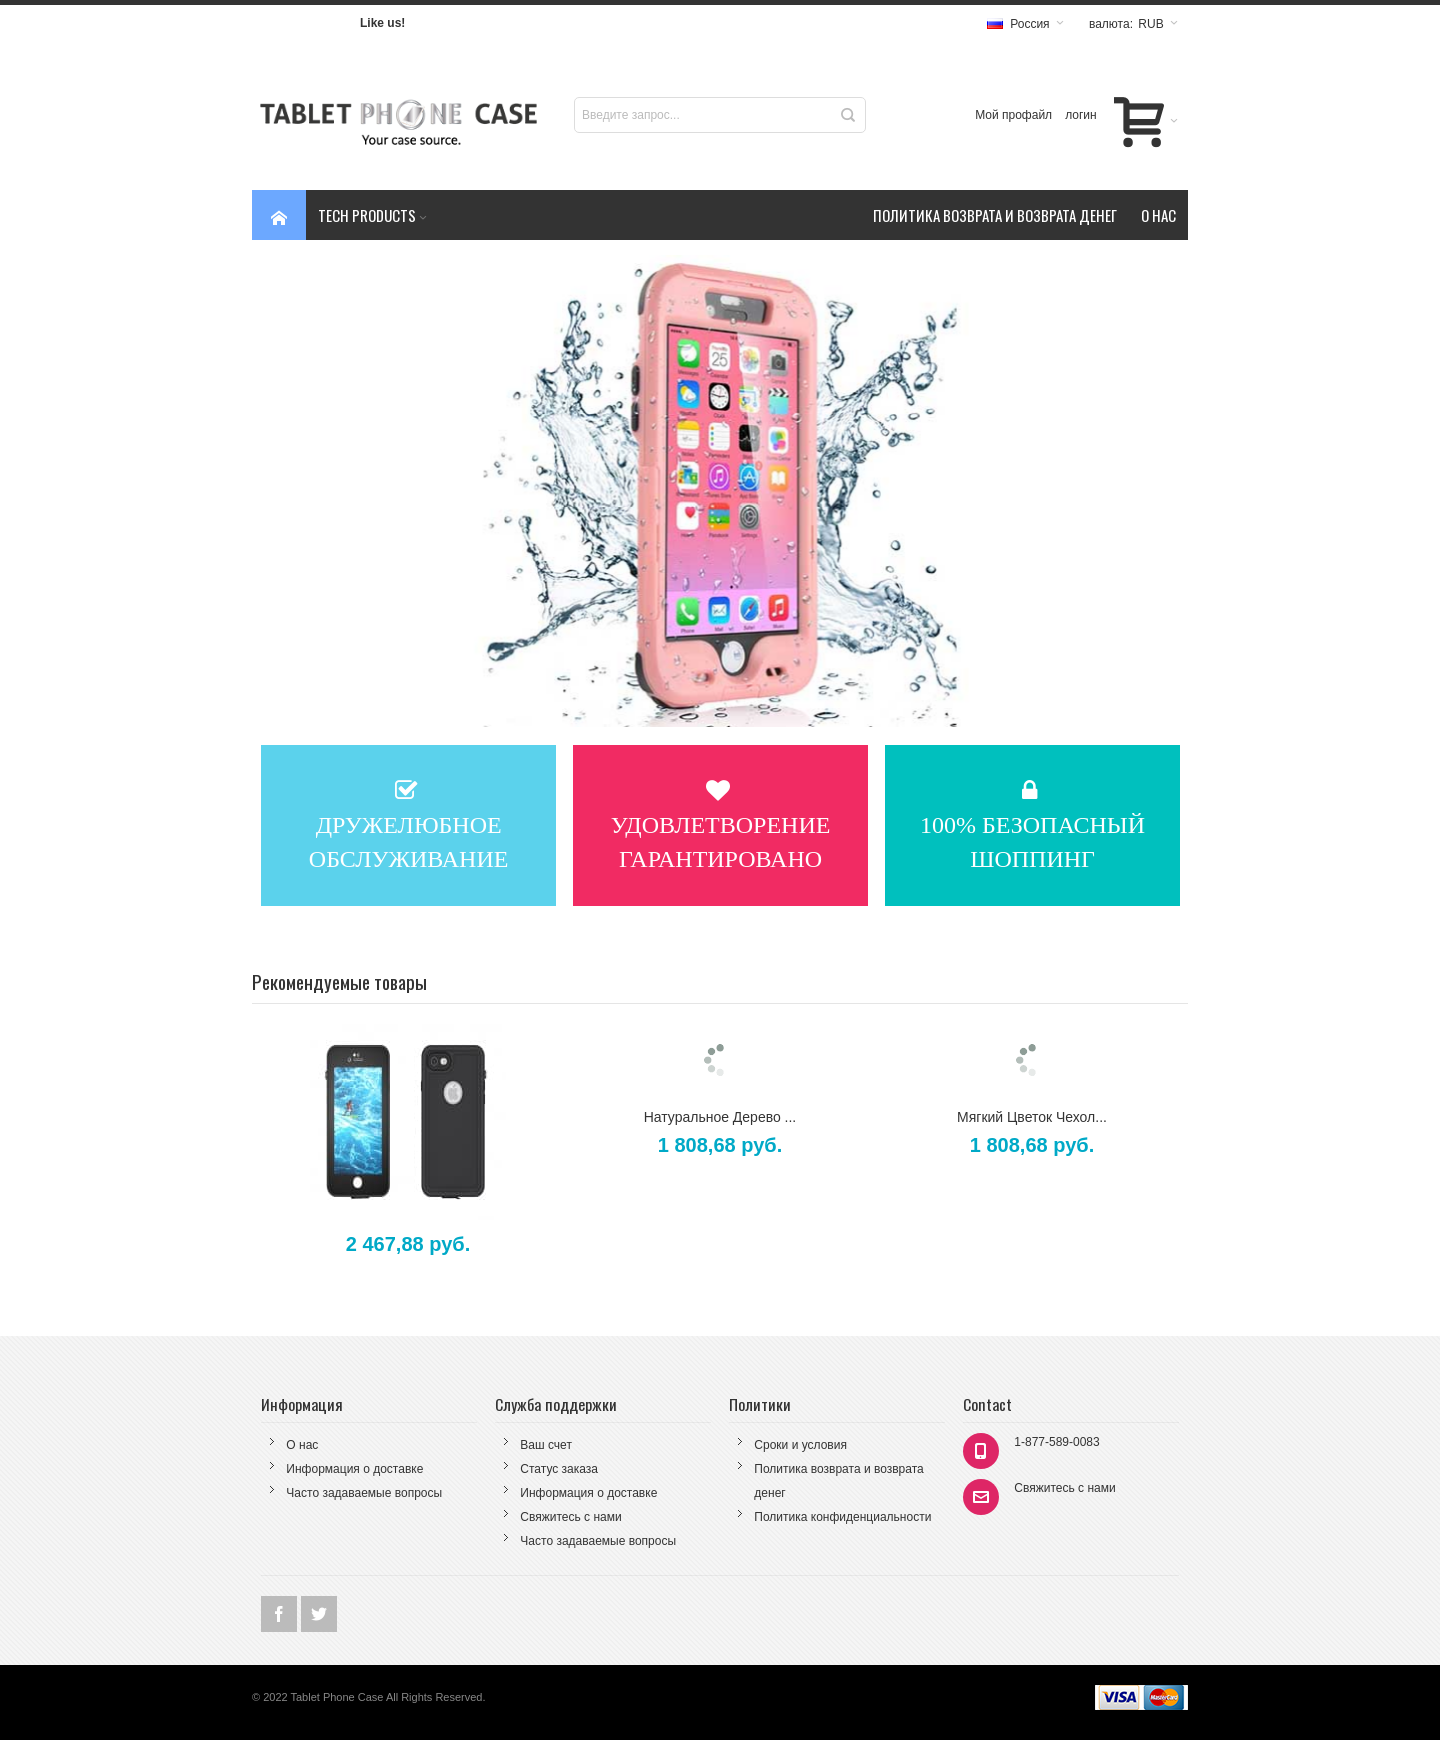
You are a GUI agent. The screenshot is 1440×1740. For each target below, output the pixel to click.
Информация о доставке (354, 1469)
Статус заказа (559, 1469)
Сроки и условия (800, 1445)
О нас (302, 1445)
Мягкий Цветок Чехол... (1032, 1117)
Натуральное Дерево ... (720, 1117)
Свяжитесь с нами (570, 1517)
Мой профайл (1013, 115)
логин (1081, 115)
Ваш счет (546, 1445)
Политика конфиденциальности (842, 1517)
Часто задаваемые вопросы (364, 1493)
